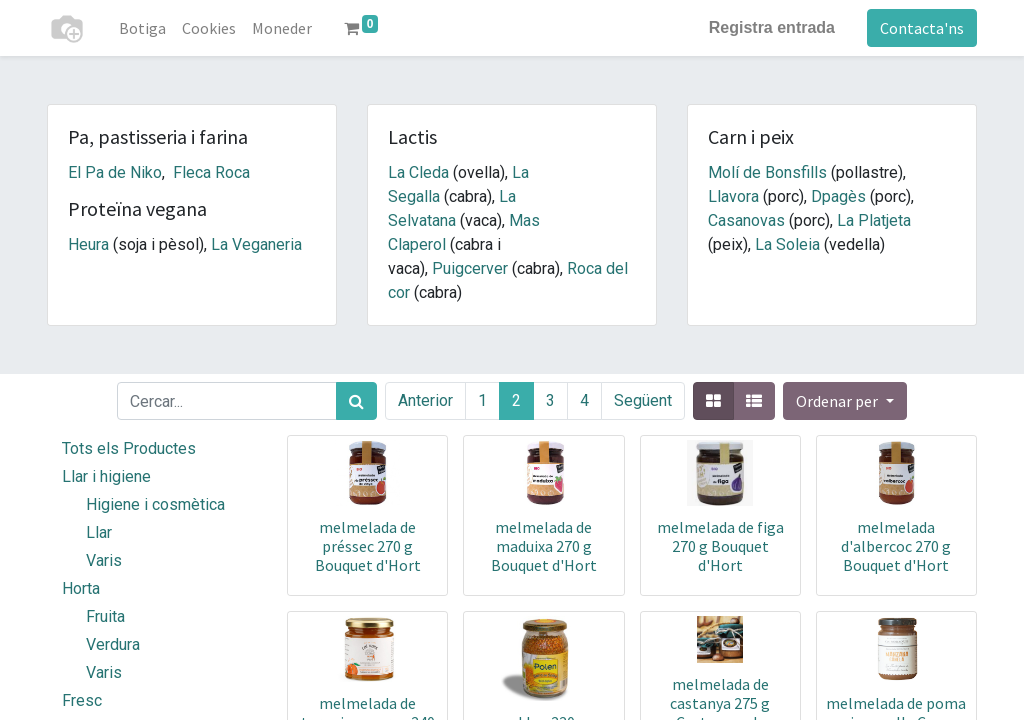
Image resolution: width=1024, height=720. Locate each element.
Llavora (733, 196)
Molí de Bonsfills (767, 172)
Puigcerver (470, 268)
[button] (844, 401)
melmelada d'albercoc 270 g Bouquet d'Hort (896, 546)
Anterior (425, 400)
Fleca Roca (211, 172)
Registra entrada (772, 27)
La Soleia (787, 244)
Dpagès (838, 196)
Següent (643, 400)
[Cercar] (356, 401)
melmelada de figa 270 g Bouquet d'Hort (720, 546)
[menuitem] (142, 28)
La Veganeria (256, 244)
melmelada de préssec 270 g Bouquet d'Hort (368, 546)
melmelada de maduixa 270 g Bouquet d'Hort (544, 546)
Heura (88, 244)
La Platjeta (874, 220)
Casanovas (746, 220)
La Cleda (418, 172)
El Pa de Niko (115, 172)
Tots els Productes (129, 448)
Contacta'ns (922, 28)
